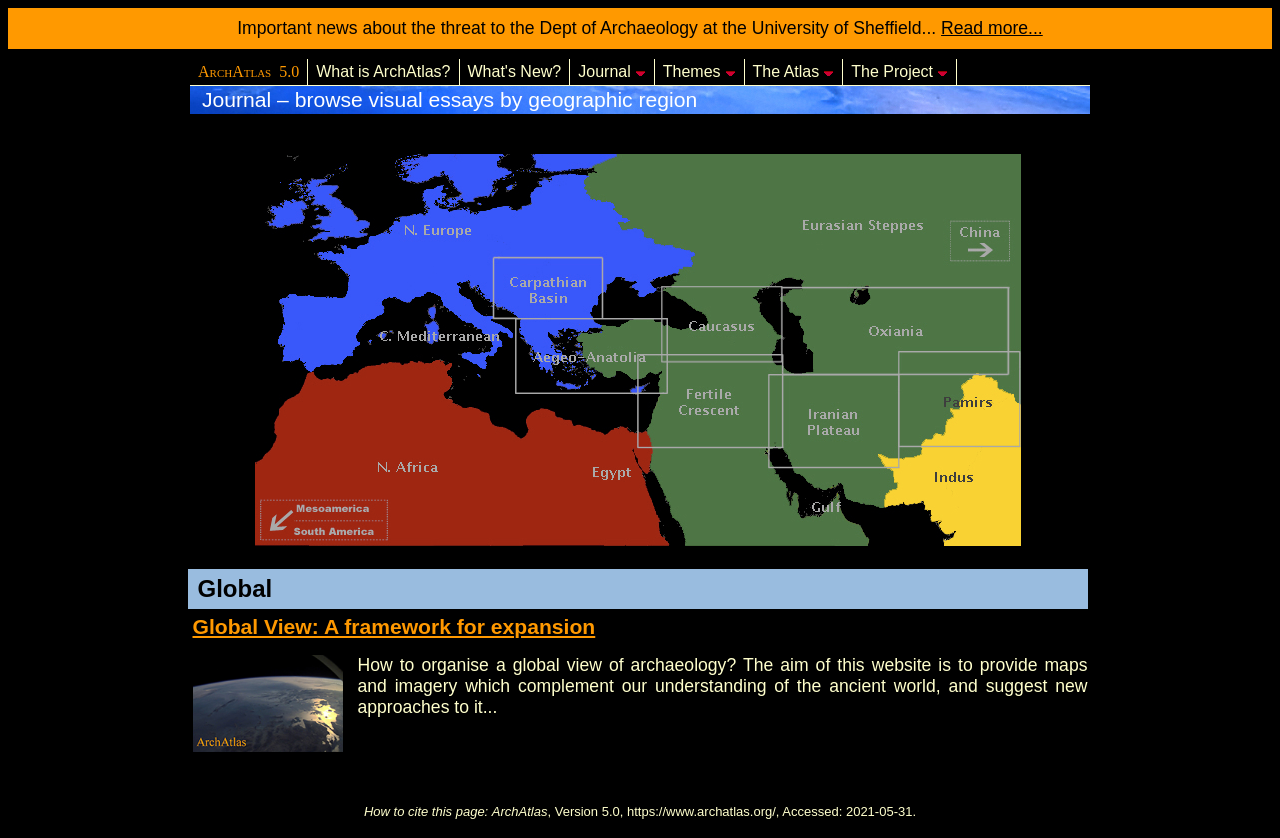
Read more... (992, 28)
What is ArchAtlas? (383, 71)
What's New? (515, 71)
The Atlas (794, 71)
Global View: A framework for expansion (394, 626)
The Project (899, 71)
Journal (611, 71)
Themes (699, 71)
